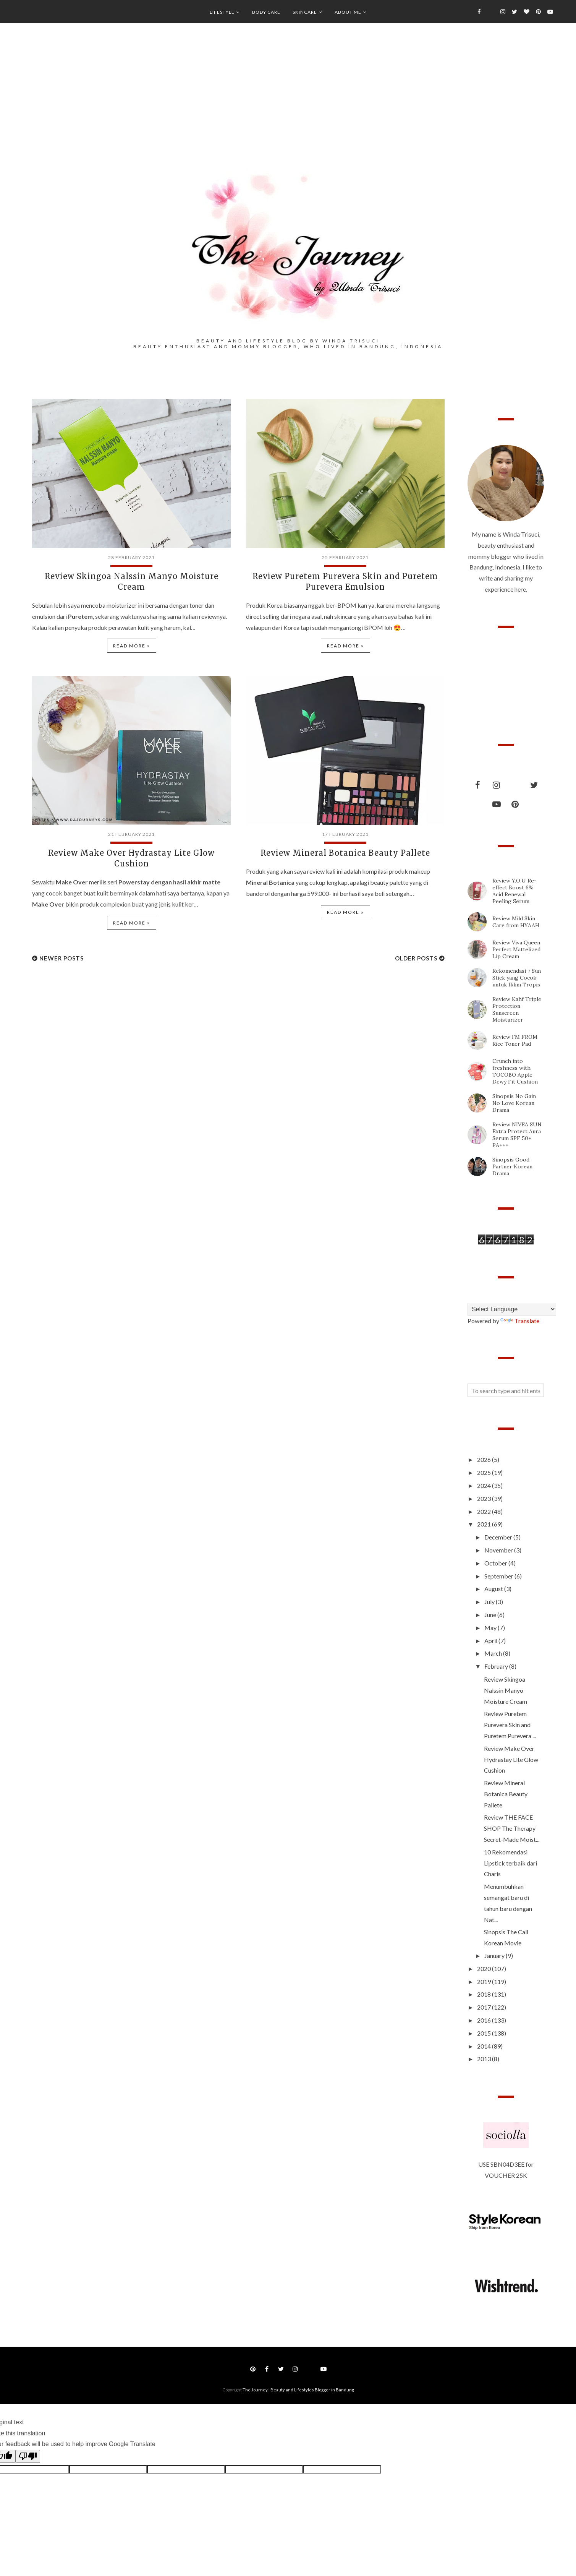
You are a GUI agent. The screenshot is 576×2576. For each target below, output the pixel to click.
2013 (484, 2058)
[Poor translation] (28, 2456)
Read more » (131, 646)
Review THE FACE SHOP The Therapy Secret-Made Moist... (511, 1828)
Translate (519, 1320)
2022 (484, 1511)
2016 (484, 2020)
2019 (484, 1981)
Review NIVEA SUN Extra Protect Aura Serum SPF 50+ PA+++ (517, 1134)
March (493, 1653)
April (491, 1640)
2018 (484, 1994)
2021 (484, 1524)
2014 (484, 2046)
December (498, 1537)
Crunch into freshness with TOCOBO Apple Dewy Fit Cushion (515, 1071)
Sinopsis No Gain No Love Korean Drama (514, 1103)
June (490, 1614)
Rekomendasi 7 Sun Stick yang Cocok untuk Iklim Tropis (516, 977)
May (491, 1627)
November (499, 1550)
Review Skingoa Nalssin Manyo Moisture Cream (505, 1690)
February (496, 1666)
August (494, 1588)
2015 (484, 2033)
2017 (484, 2007)
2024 (484, 1485)
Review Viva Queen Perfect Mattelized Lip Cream (516, 949)
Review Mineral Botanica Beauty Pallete (345, 853)
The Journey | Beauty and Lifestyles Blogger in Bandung (298, 2389)
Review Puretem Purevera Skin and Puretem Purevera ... (510, 1724)
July (490, 1601)
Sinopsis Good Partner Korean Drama (512, 1166)
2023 (484, 1498)
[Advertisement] (288, 107)
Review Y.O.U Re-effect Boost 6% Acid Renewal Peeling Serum (514, 891)
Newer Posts (61, 958)
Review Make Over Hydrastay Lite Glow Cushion (511, 1759)
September (499, 1576)
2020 (484, 1968)
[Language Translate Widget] (512, 1309)
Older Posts (416, 958)
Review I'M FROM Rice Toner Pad (514, 1040)
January (495, 1955)
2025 (484, 1472)
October (496, 1563)
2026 (484, 1459)
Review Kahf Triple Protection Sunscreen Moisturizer (516, 1009)
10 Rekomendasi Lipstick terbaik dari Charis (510, 1863)
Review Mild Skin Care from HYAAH (515, 922)
